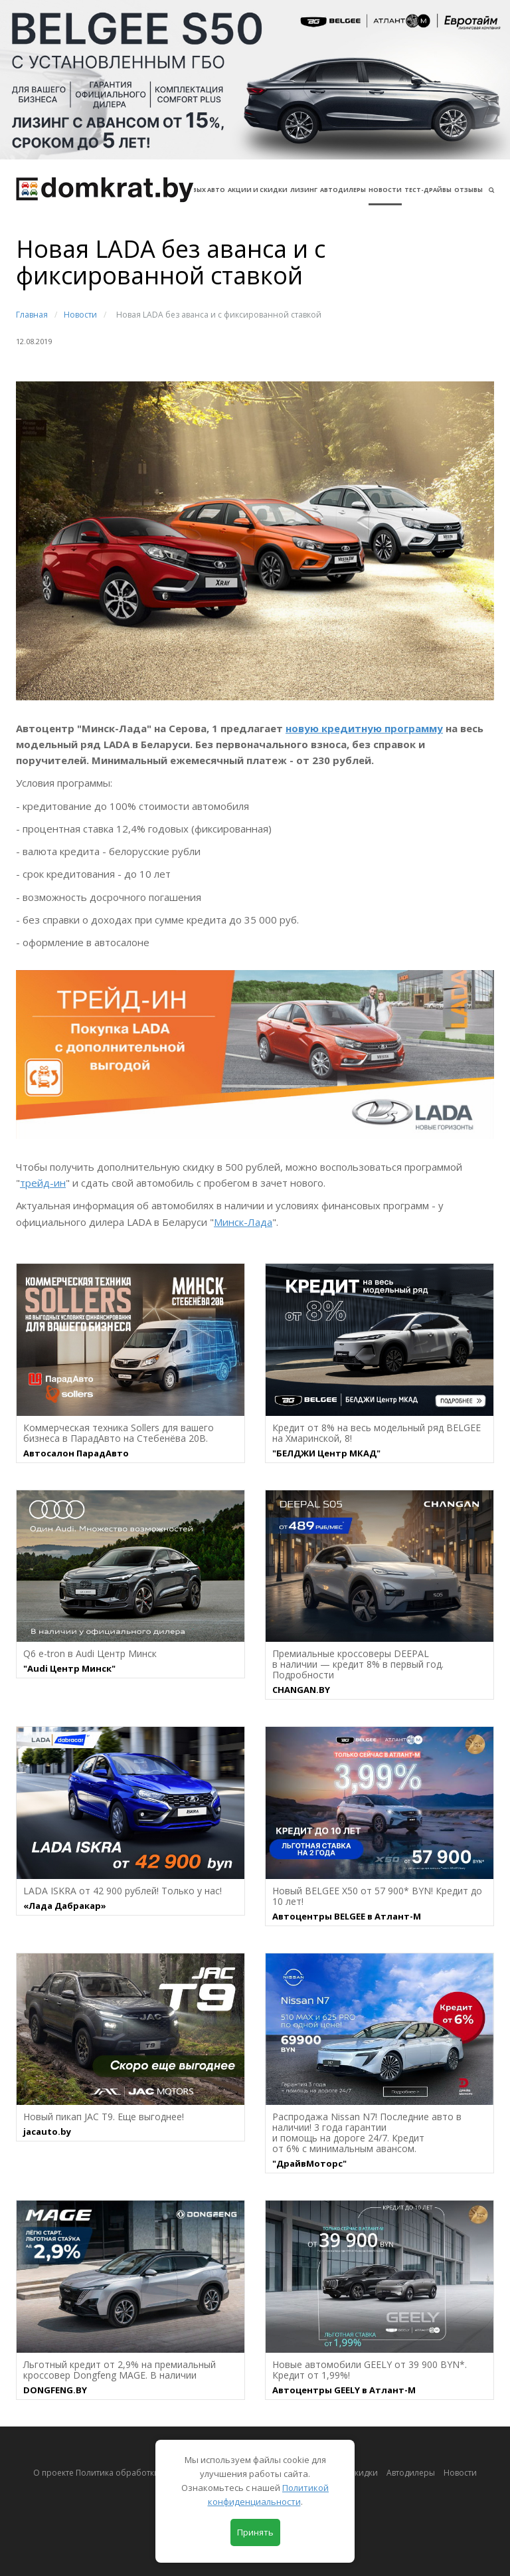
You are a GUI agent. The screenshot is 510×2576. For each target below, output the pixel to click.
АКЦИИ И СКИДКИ (258, 189)
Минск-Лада (243, 1222)
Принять (255, 2532)
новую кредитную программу (364, 728)
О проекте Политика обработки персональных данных (142, 2472)
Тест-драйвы (428, 189)
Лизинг (303, 189)
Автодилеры (343, 189)
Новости (385, 189)
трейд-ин (43, 1182)
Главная (32, 314)
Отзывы (468, 189)
